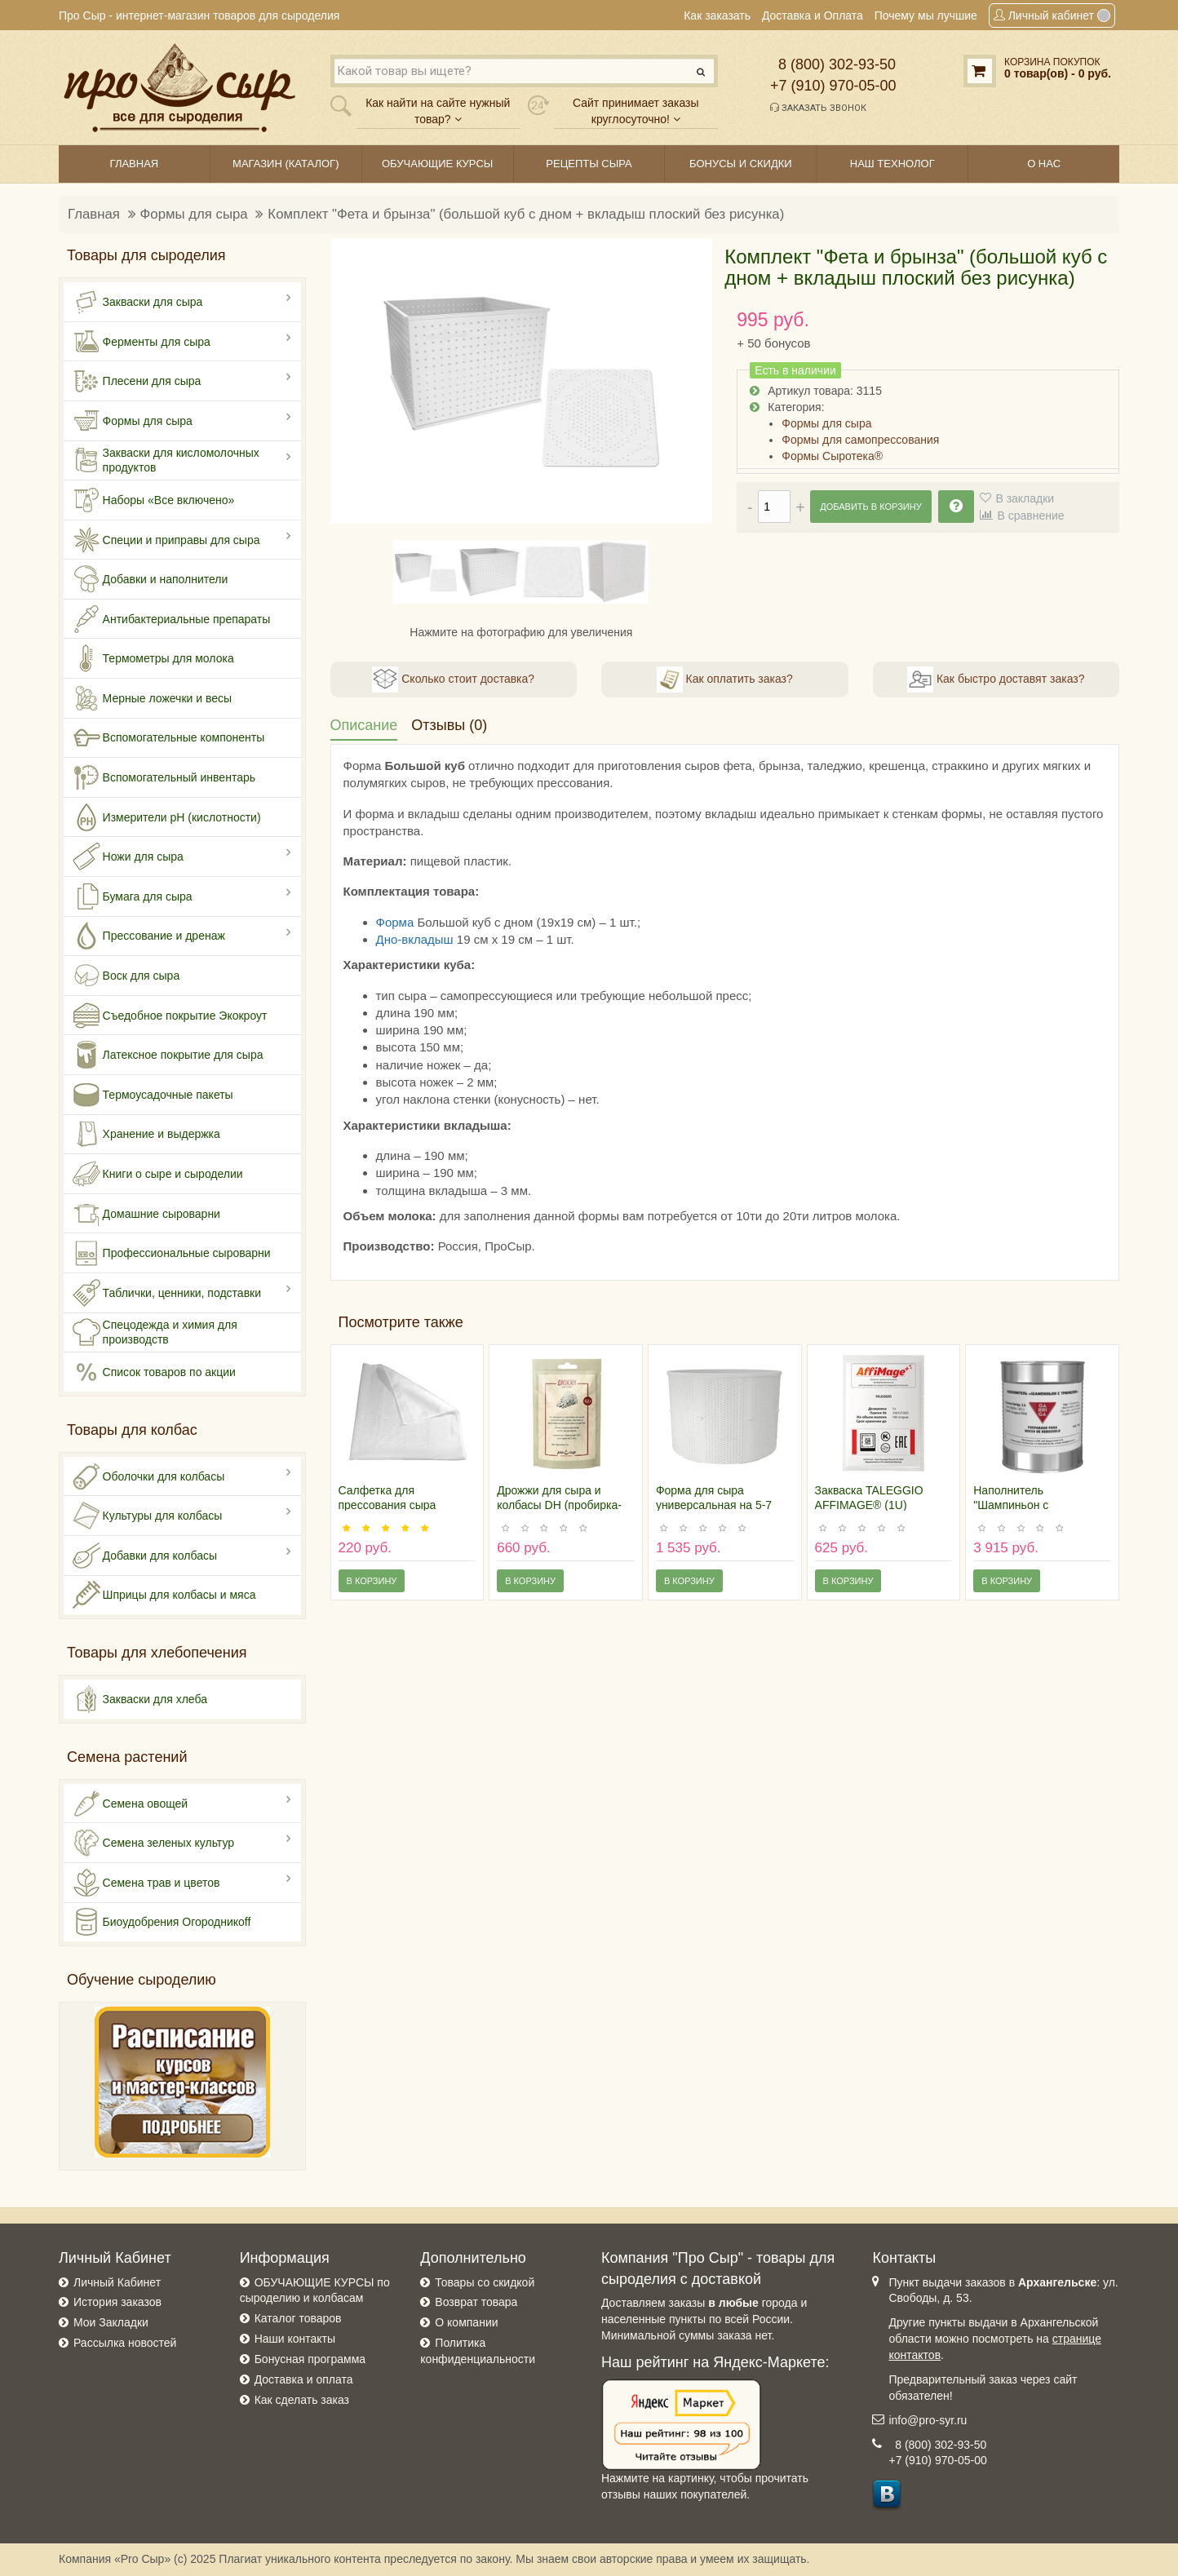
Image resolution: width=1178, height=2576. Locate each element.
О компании (466, 2322)
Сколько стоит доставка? (453, 679)
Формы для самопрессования (860, 439)
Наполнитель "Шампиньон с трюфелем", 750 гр (1023, 1505)
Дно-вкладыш (415, 939)
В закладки (1024, 498)
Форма (395, 922)
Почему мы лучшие (926, 15)
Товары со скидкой (484, 2282)
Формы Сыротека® (832, 456)
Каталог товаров (298, 2318)
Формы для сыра (194, 214)
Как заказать (717, 15)
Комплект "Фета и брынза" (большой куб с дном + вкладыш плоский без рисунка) (526, 214)
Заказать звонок (818, 107)
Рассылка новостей (124, 2342)
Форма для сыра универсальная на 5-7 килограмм (714, 1505)
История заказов (117, 2301)
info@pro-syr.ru (927, 2420)
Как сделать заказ (302, 2399)
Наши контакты (295, 2338)
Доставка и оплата (304, 2379)
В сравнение (1030, 515)
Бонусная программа (310, 2359)
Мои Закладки (110, 2322)
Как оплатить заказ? (725, 679)
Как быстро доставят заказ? (995, 679)
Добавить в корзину (870, 506)
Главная (94, 214)
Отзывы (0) (449, 725)
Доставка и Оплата (812, 15)
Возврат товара (476, 2301)
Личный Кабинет (117, 2282)
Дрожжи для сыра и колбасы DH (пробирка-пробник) (559, 1505)
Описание (364, 725)
